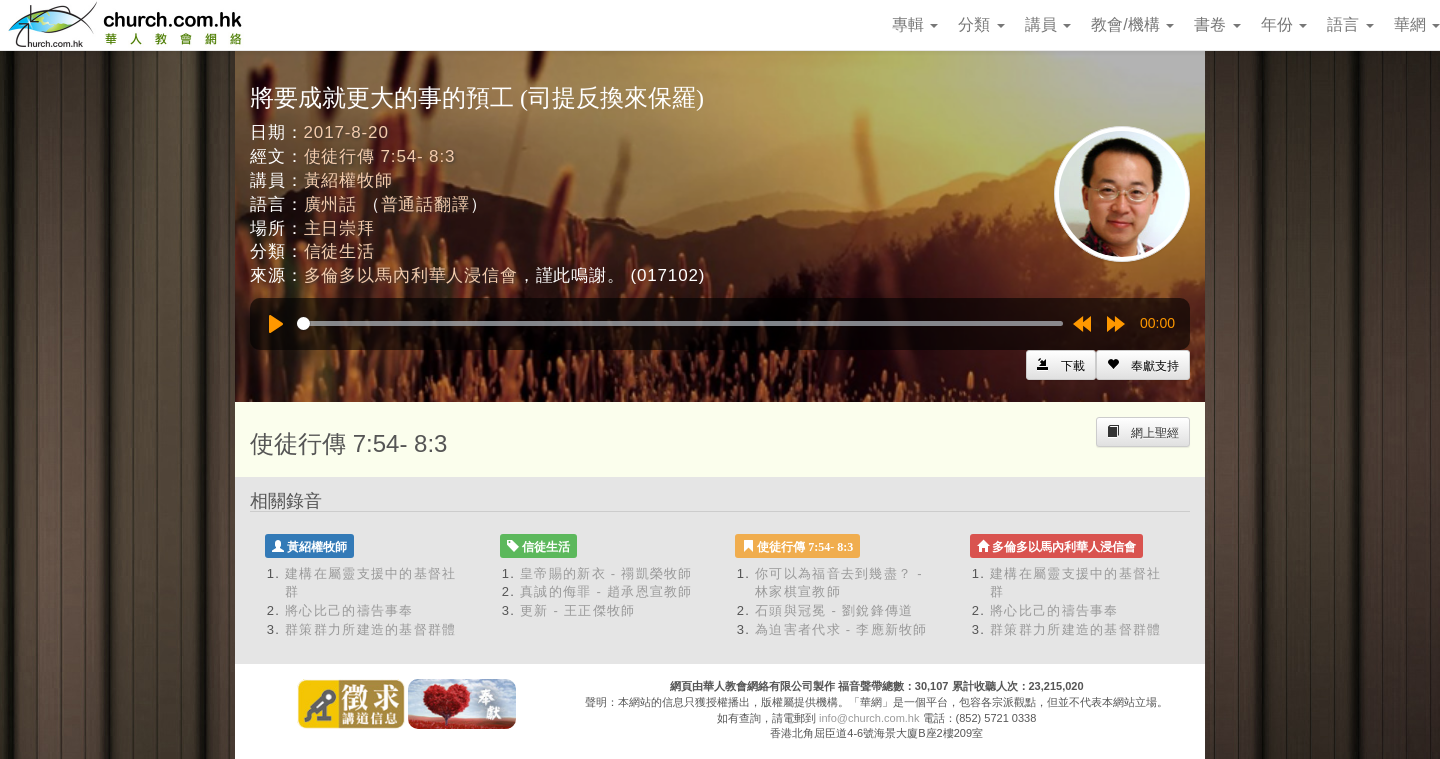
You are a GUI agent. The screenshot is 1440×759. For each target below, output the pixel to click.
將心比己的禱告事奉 (349, 610)
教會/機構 (1132, 24)
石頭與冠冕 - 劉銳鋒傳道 (834, 610)
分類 (981, 24)
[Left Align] (1143, 365)
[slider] (680, 323)
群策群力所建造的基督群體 (371, 629)
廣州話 (331, 204)
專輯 (915, 24)
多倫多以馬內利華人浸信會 (411, 275)
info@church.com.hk (869, 718)
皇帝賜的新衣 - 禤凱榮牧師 (606, 573)
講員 (1048, 24)
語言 (1350, 24)
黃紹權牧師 (348, 180)
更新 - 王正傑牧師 (578, 610)
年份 (1284, 24)
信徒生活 (339, 251)
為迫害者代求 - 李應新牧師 (841, 629)
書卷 (1217, 24)
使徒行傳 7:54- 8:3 (380, 156)
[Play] (276, 324)
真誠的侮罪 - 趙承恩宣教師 (606, 591)
